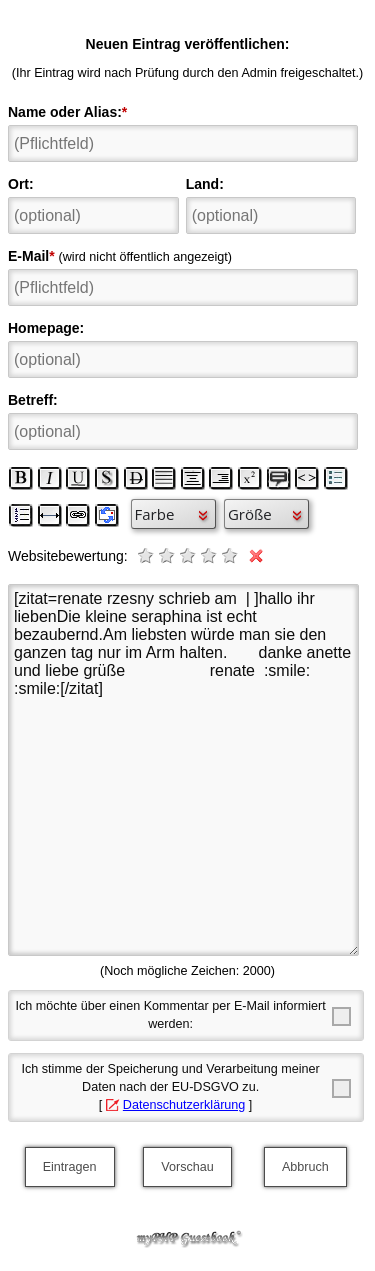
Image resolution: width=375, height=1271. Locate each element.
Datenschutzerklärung (184, 1105)
